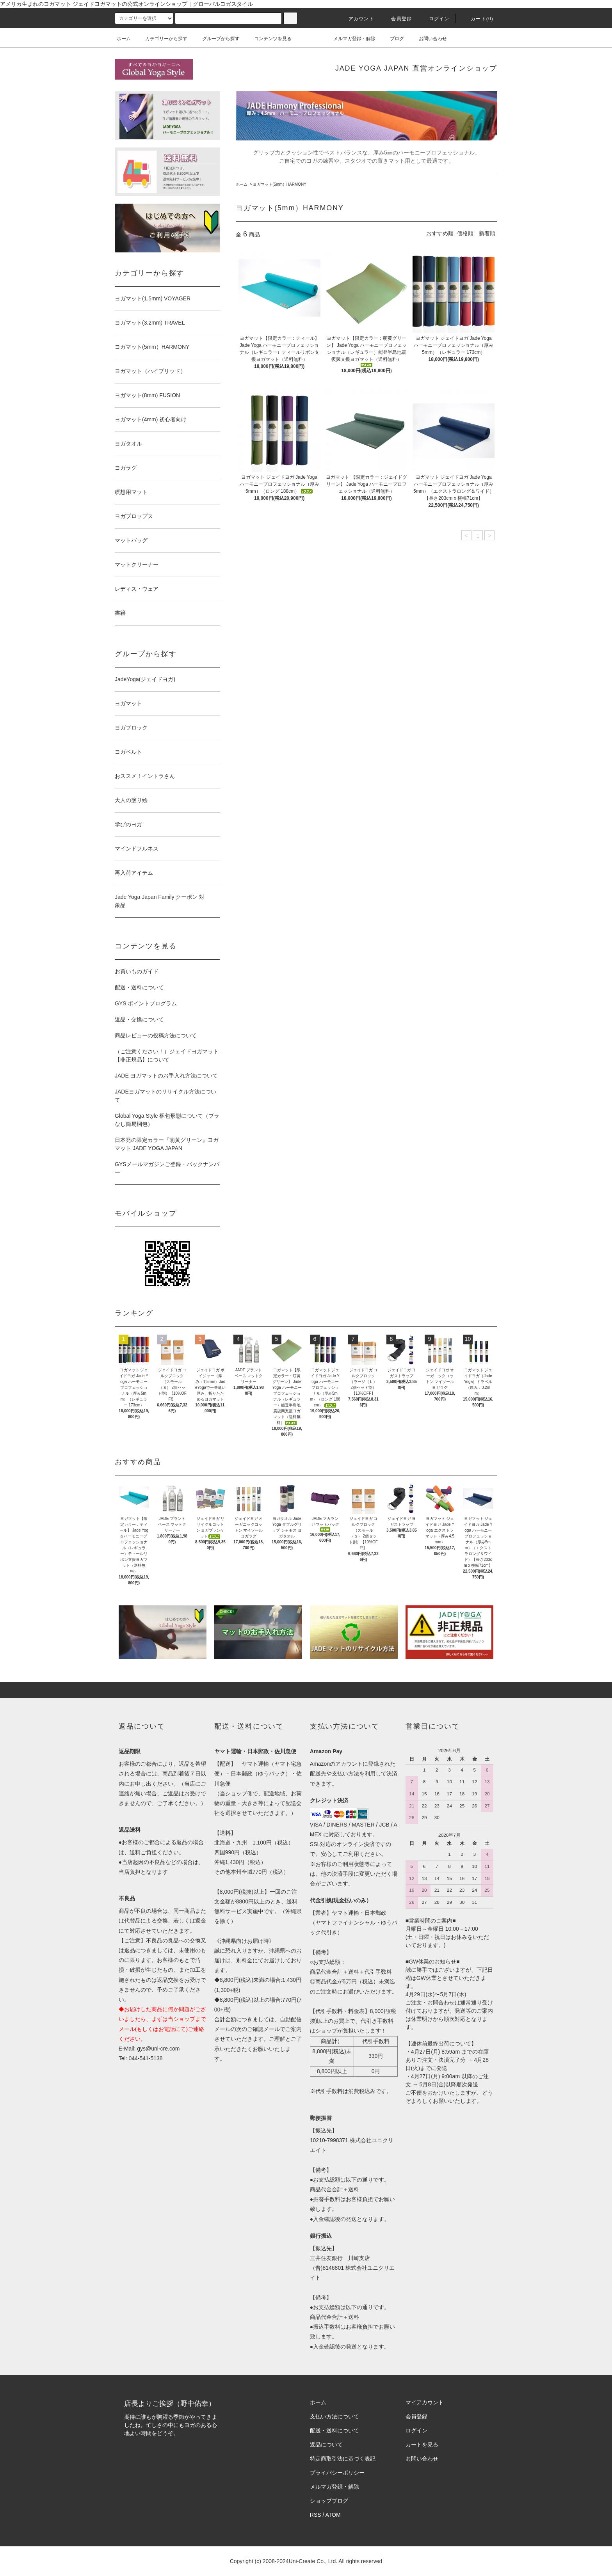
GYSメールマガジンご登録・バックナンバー (167, 1168)
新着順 (487, 233)
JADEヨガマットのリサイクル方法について (165, 1095)
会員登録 (397, 18)
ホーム (124, 38)
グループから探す (216, 38)
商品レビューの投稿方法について (156, 1035)
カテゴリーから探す (161, 38)
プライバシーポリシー (337, 2472)
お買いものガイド (136, 971)
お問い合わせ (428, 38)
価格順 (465, 233)
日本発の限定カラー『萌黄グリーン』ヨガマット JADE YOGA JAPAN (167, 1144)
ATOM (333, 2515)
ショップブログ (329, 2501)
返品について (326, 2444)
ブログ (392, 38)
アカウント (356, 18)
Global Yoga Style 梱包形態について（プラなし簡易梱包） (167, 1120)
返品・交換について (139, 1019)
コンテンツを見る (268, 38)
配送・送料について (139, 987)
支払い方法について (334, 2416)
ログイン (435, 18)
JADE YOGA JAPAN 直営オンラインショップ (416, 68)
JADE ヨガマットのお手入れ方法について (166, 1075)
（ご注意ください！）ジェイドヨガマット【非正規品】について (167, 1055)
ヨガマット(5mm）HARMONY (279, 184)
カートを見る (422, 2444)
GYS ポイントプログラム (146, 1003)
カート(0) (477, 18)
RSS (315, 2515)
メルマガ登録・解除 (349, 38)
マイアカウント (425, 2402)
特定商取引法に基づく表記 (342, 2458)
